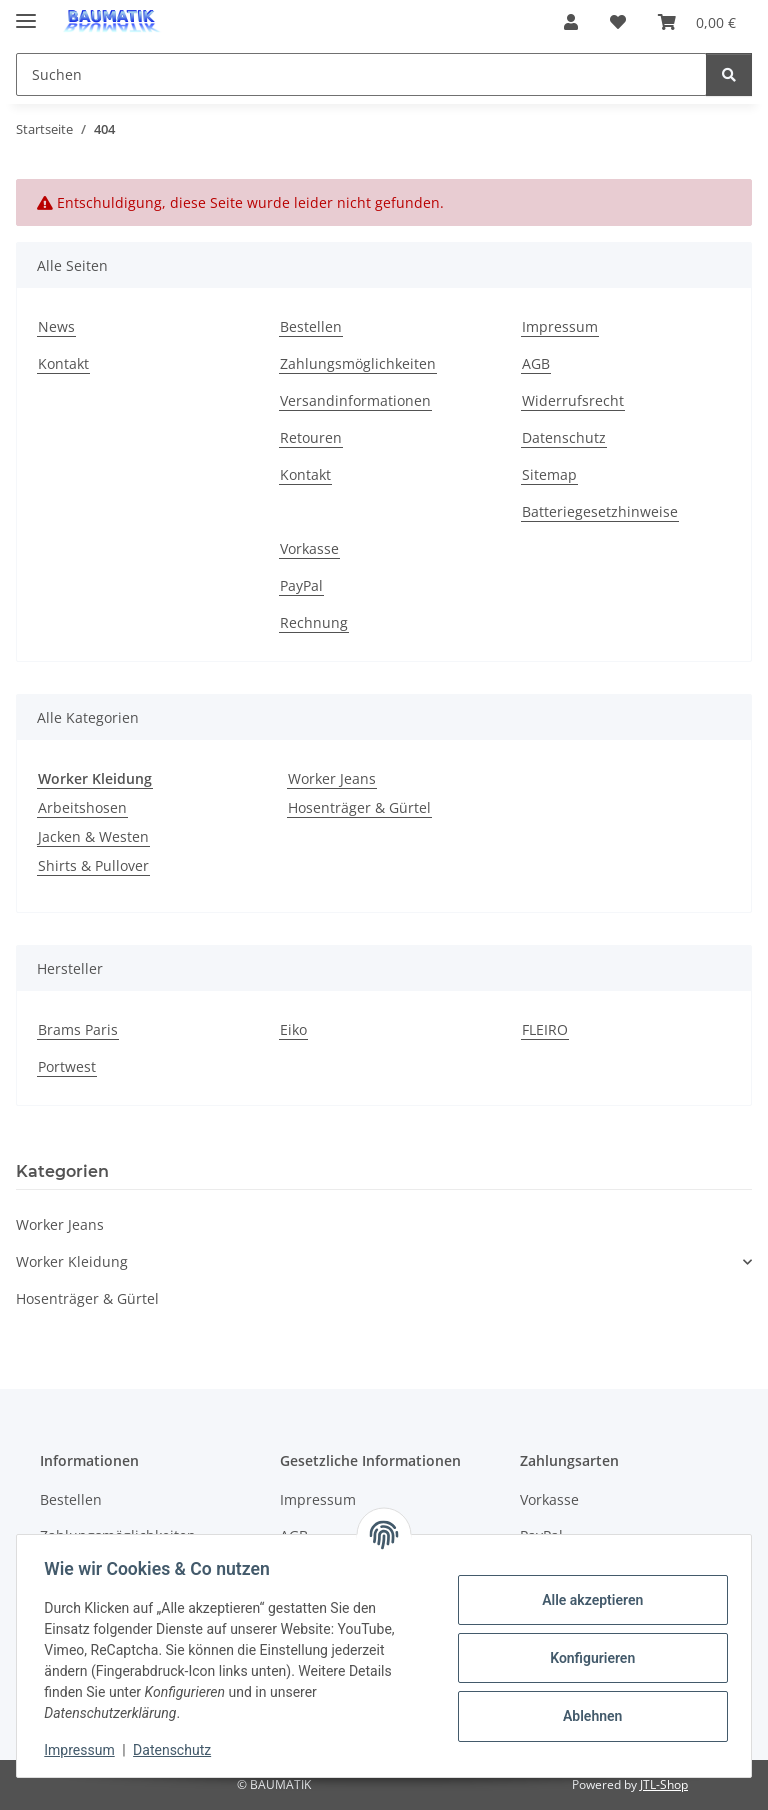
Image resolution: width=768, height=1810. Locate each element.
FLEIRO (545, 1029)
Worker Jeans (332, 778)
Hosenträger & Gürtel (359, 807)
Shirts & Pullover (93, 865)
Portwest (67, 1066)
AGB (536, 363)
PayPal (301, 585)
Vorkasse (309, 548)
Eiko (293, 1029)
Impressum (84, 1750)
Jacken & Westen (93, 836)
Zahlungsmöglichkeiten (358, 363)
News (56, 326)
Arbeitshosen (82, 807)
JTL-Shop (664, 1784)
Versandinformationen (355, 400)
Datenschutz (177, 1750)
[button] (571, 22)
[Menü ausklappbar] (26, 12)
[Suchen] (729, 74)
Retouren (311, 437)
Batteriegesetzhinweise (600, 511)
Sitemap (549, 474)
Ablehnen (587, 1716)
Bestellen (311, 326)
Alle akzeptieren (587, 1600)
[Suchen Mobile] (361, 74)
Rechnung (314, 622)
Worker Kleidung (72, 1261)
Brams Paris (78, 1029)
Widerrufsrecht (573, 400)
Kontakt (63, 363)
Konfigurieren (587, 1658)
